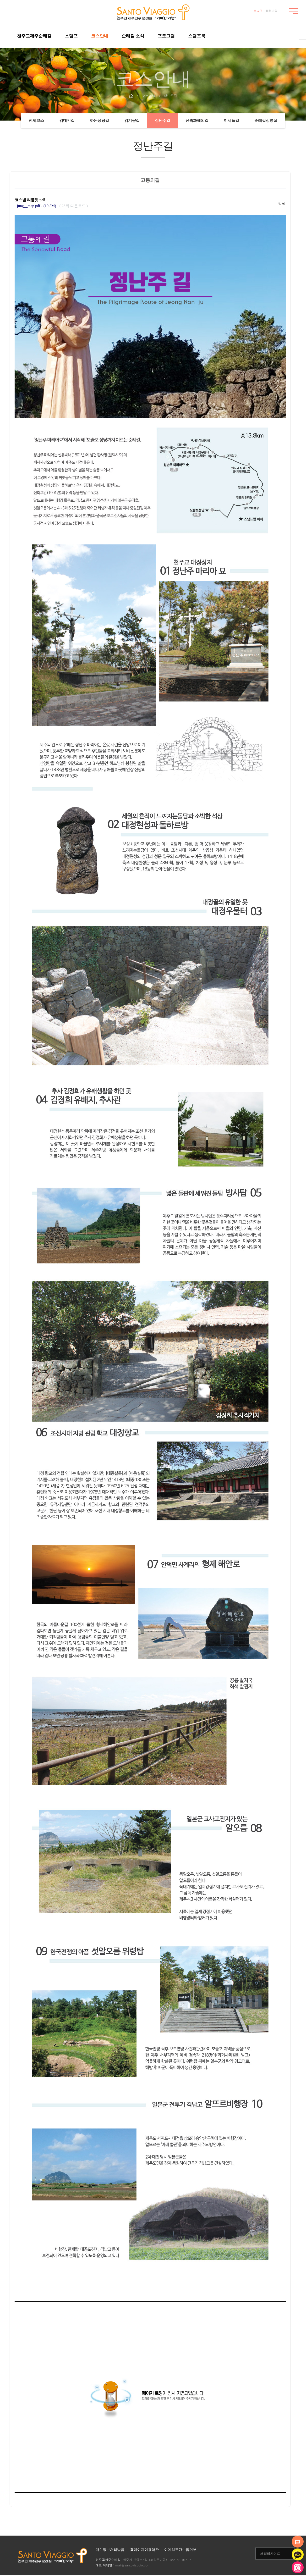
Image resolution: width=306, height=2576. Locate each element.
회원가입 (271, 10)
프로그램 (166, 35)
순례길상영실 (265, 120)
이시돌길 (231, 120)
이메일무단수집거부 (180, 2550)
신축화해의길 (197, 120)
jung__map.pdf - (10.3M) (36, 206)
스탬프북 (196, 35)
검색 (282, 203)
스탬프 (71, 35)
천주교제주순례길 (34, 35)
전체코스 (36, 120)
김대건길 (67, 120)
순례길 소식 (133, 35)
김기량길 (132, 120)
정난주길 (162, 120)
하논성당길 (99, 120)
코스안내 (99, 35)
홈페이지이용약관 (144, 2550)
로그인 (258, 10)
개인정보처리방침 (110, 2550)
